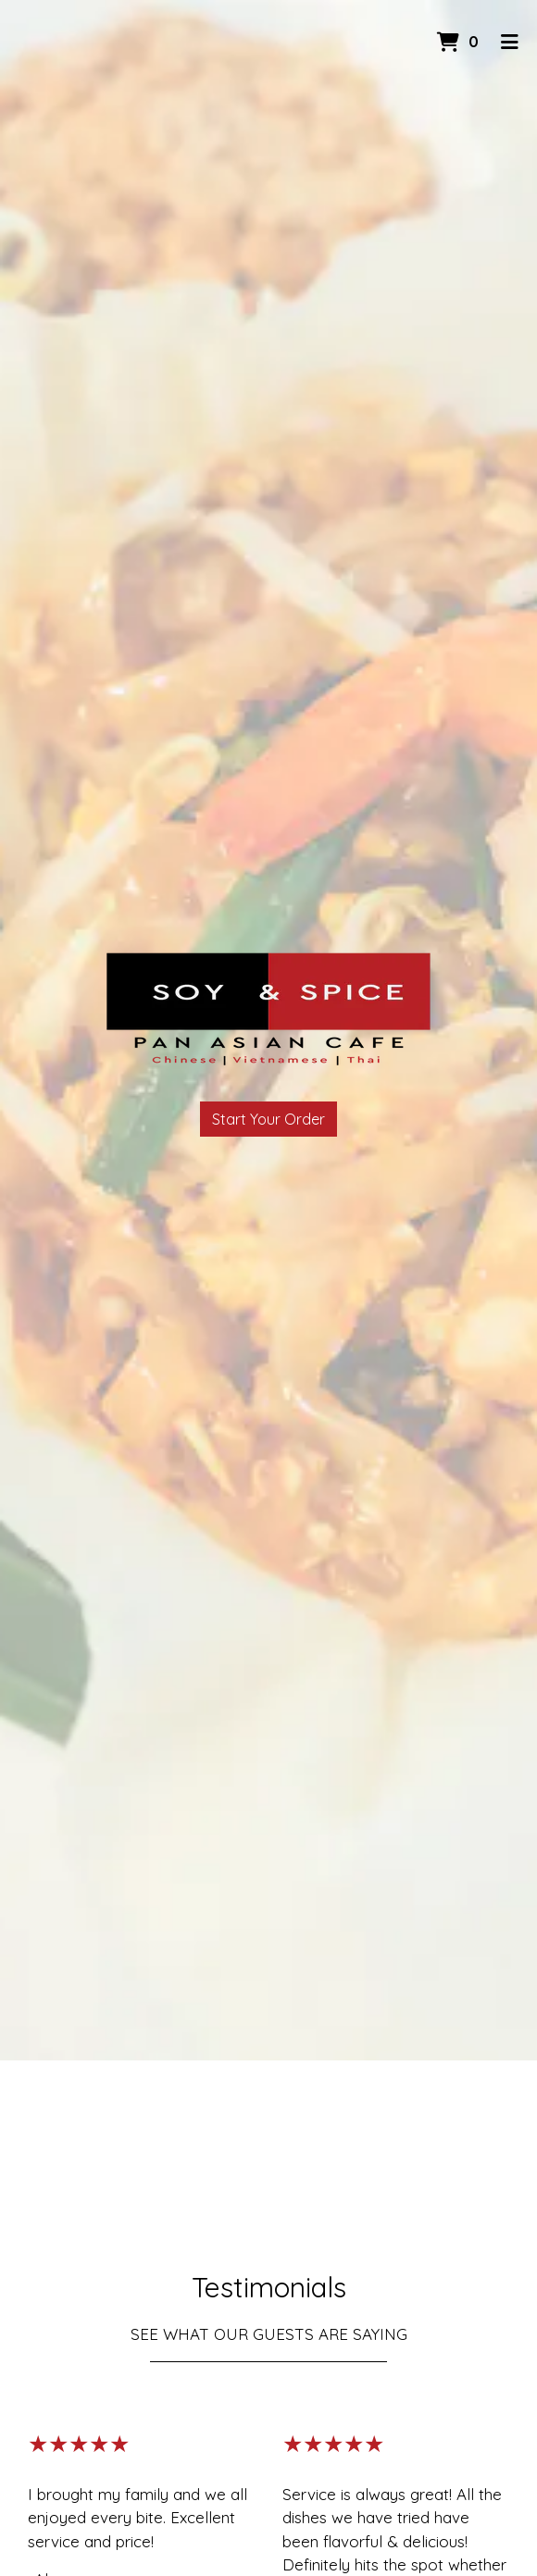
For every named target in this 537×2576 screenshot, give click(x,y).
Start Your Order (268, 1119)
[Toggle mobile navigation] (510, 42)
